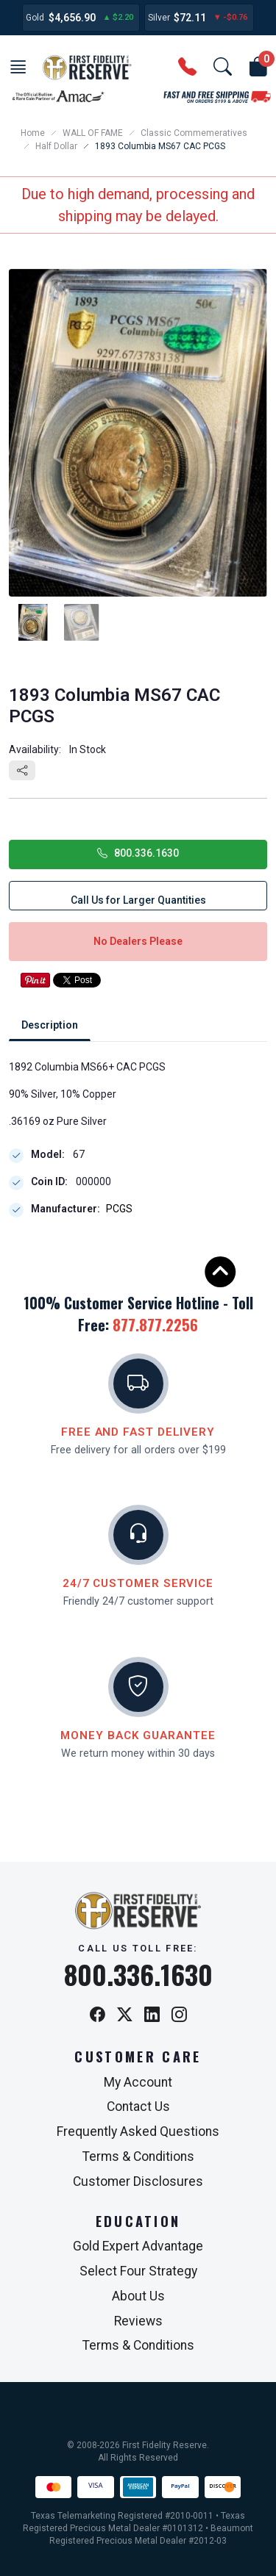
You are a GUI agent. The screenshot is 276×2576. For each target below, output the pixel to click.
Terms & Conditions (138, 2156)
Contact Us (138, 2106)
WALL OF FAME (93, 133)
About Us (138, 2296)
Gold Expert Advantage (138, 2246)
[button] (18, 67)
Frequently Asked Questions (138, 2131)
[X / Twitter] (124, 2015)
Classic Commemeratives (194, 133)
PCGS (119, 1209)
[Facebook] (97, 2015)
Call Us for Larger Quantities (138, 900)
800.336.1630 (138, 853)
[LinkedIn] (152, 2015)
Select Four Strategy (138, 2271)
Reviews (138, 2321)
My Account (138, 2082)
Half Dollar (56, 146)
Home (33, 133)
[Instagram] (179, 2015)
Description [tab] (49, 1025)
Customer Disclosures (138, 2181)
